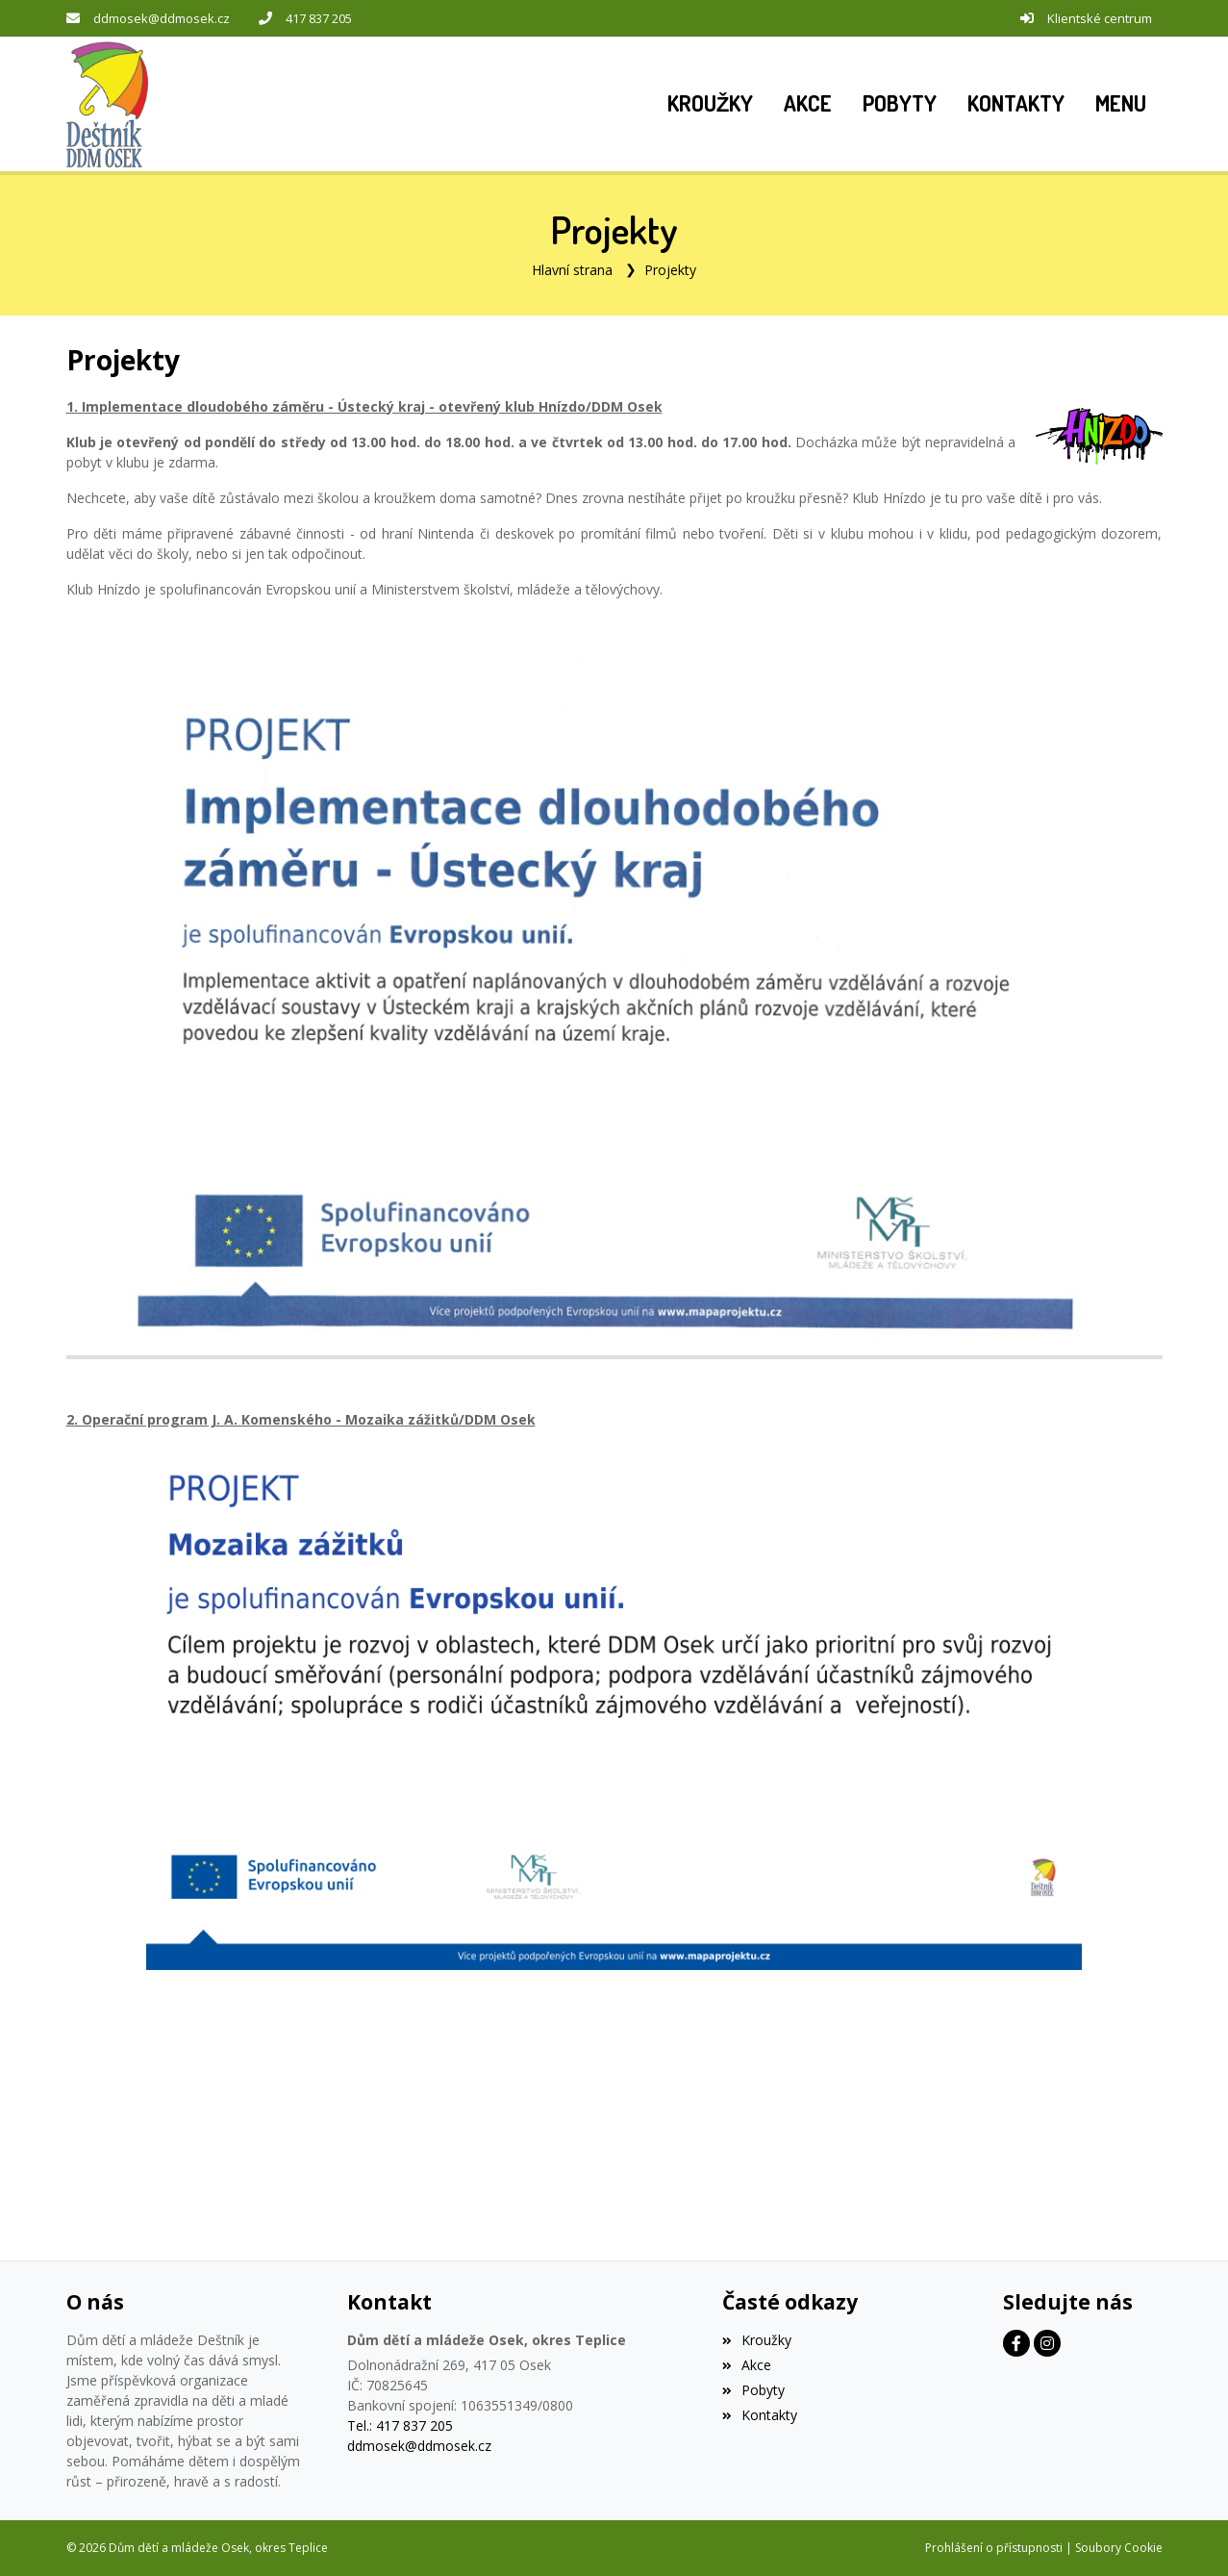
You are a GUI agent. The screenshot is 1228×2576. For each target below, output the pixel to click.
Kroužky (756, 2340)
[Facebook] (1016, 2343)
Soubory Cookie (1119, 2547)
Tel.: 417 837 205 (400, 2425)
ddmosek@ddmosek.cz (161, 18)
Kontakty (759, 2415)
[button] (1121, 104)
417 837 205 (319, 18)
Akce (746, 2365)
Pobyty (753, 2390)
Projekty (670, 270)
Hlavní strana (572, 270)
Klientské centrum (1099, 18)
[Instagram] (1047, 2343)
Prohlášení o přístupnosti (994, 2547)
